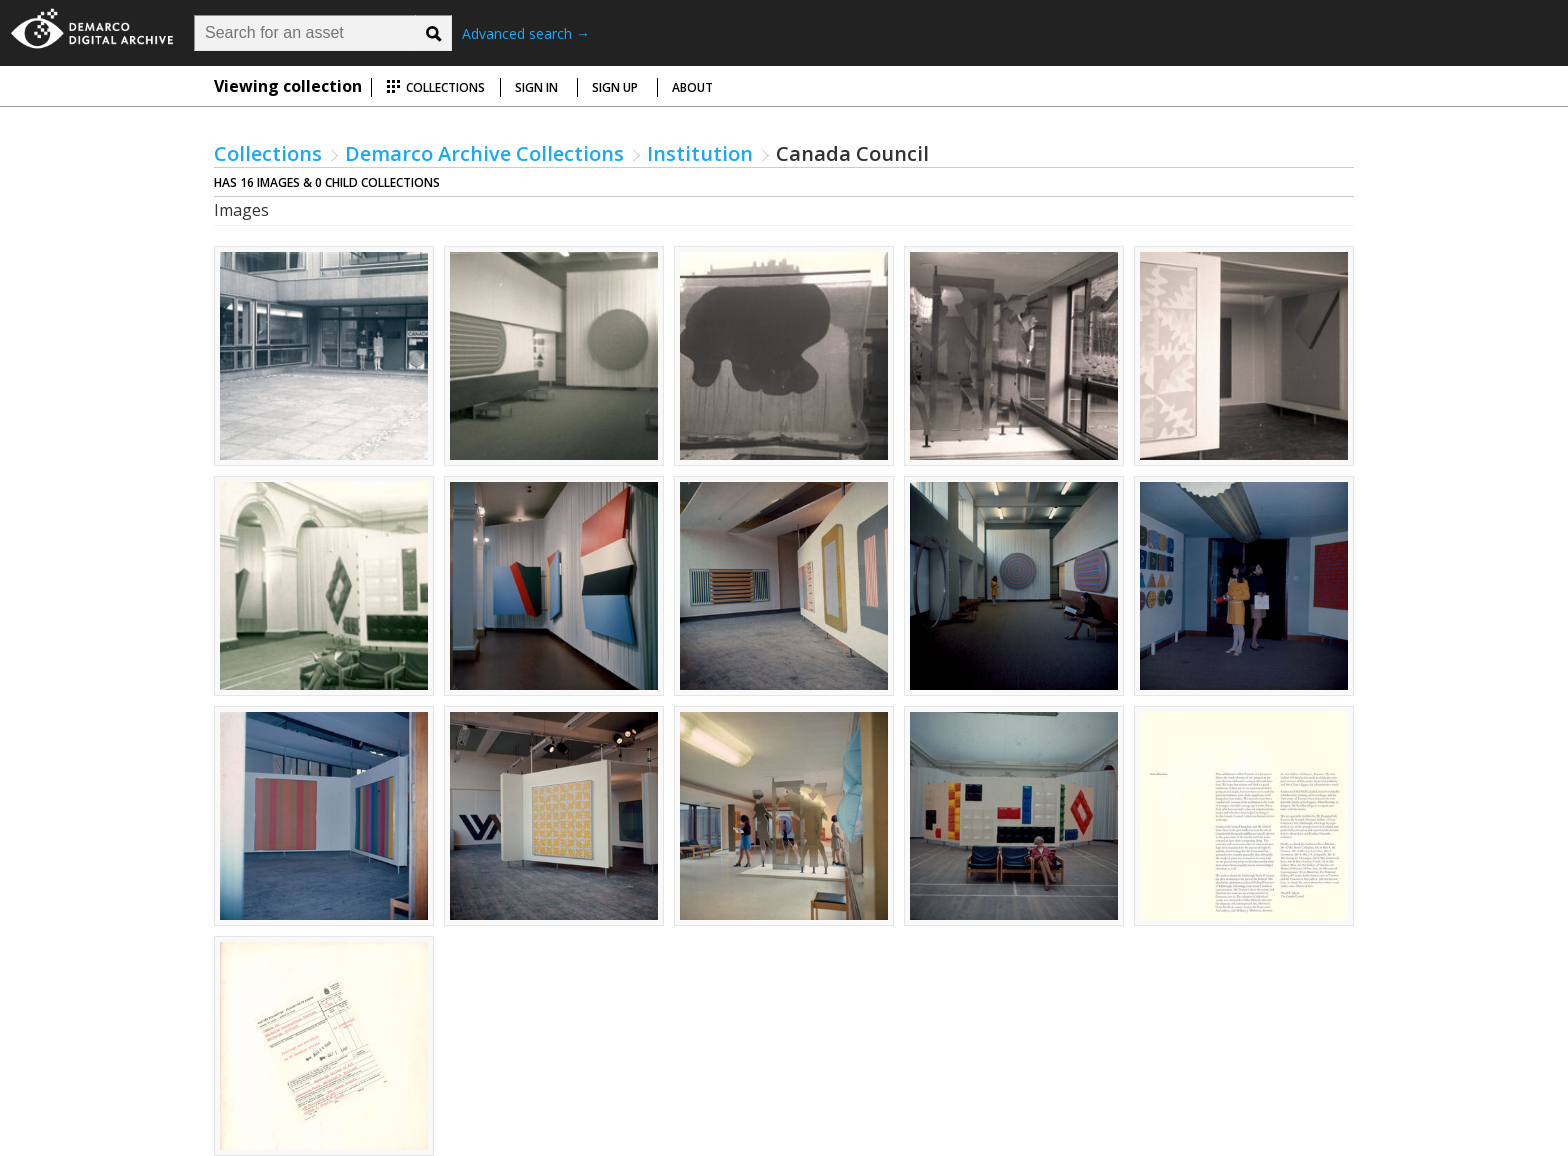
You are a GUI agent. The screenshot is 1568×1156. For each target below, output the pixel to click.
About (692, 87)
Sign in (536, 87)
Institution (700, 153)
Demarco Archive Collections (484, 153)
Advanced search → (526, 33)
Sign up (615, 87)
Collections (435, 87)
